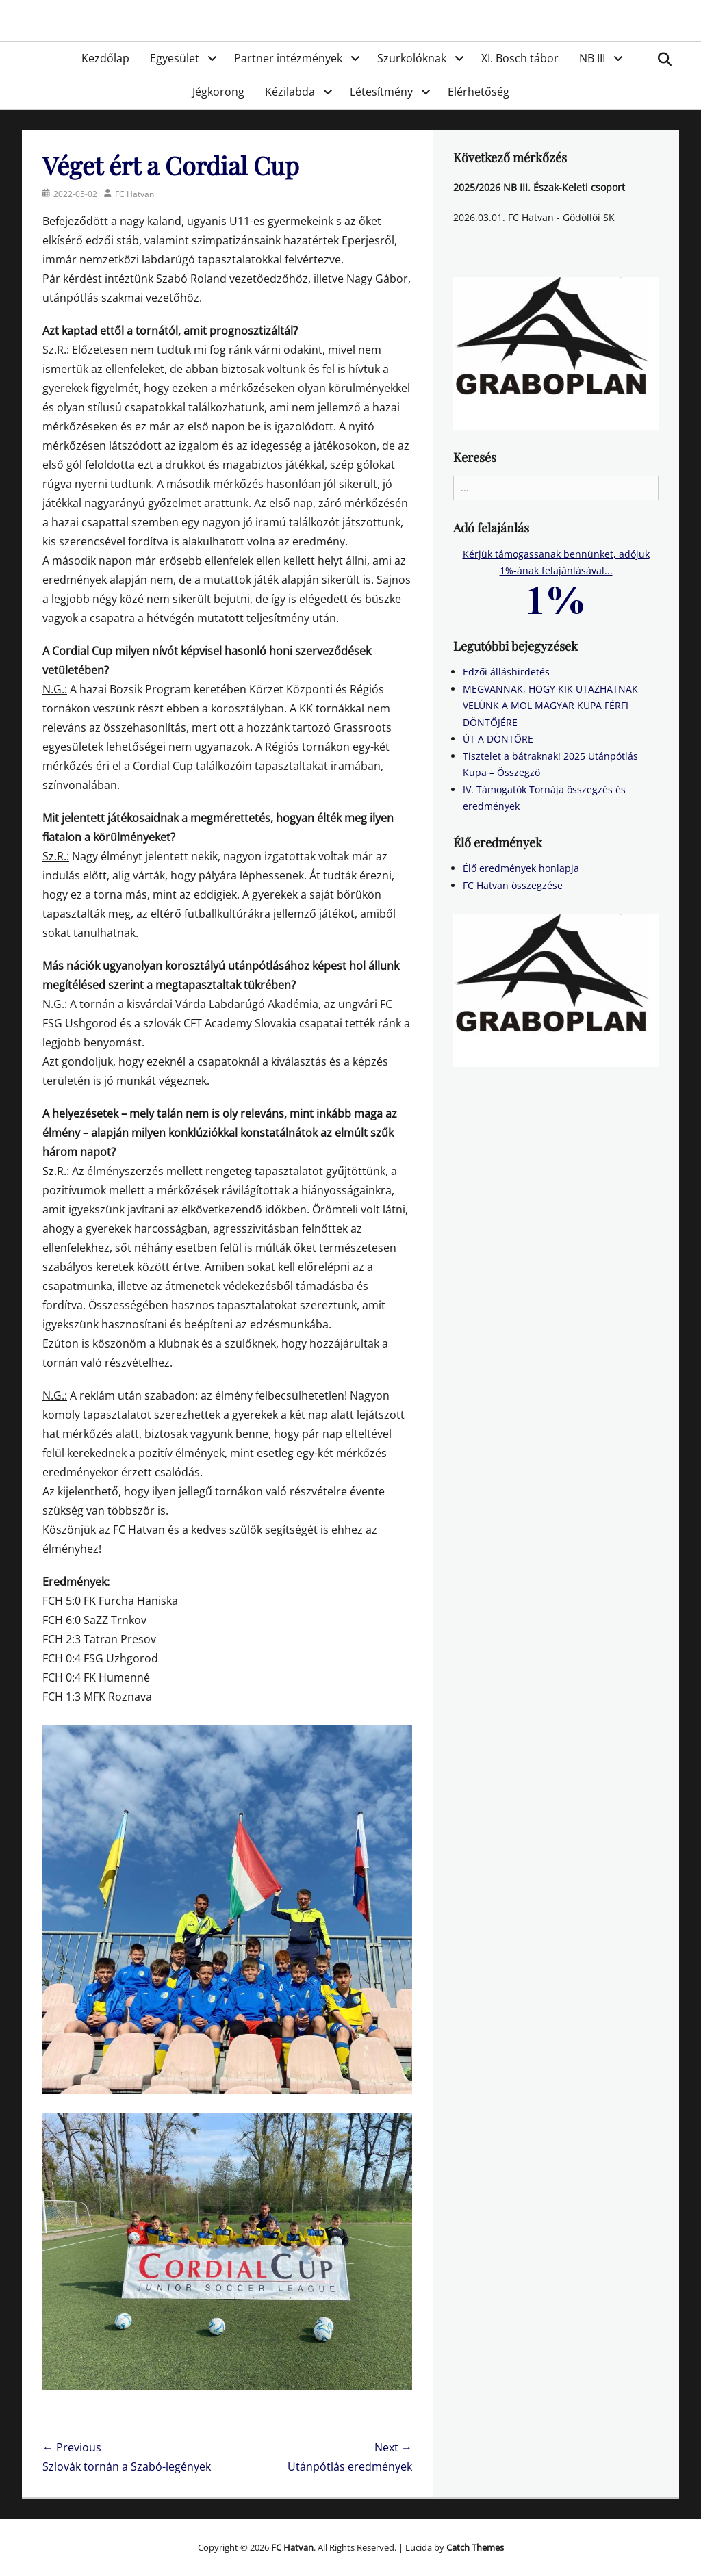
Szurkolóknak (411, 58)
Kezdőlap (105, 58)
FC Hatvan (134, 194)
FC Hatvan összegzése (513, 885)
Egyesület (174, 58)
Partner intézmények (288, 58)
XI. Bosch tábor (520, 58)
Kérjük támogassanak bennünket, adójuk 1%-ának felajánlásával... (556, 576)
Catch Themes (475, 2547)
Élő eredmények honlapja (521, 868)
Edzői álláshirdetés (506, 671)
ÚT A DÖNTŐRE (498, 738)
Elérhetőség (478, 91)
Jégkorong (218, 91)
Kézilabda (290, 91)
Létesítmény (381, 91)
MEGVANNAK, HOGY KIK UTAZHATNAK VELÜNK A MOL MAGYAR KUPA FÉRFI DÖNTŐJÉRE (550, 705)
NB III (592, 58)
